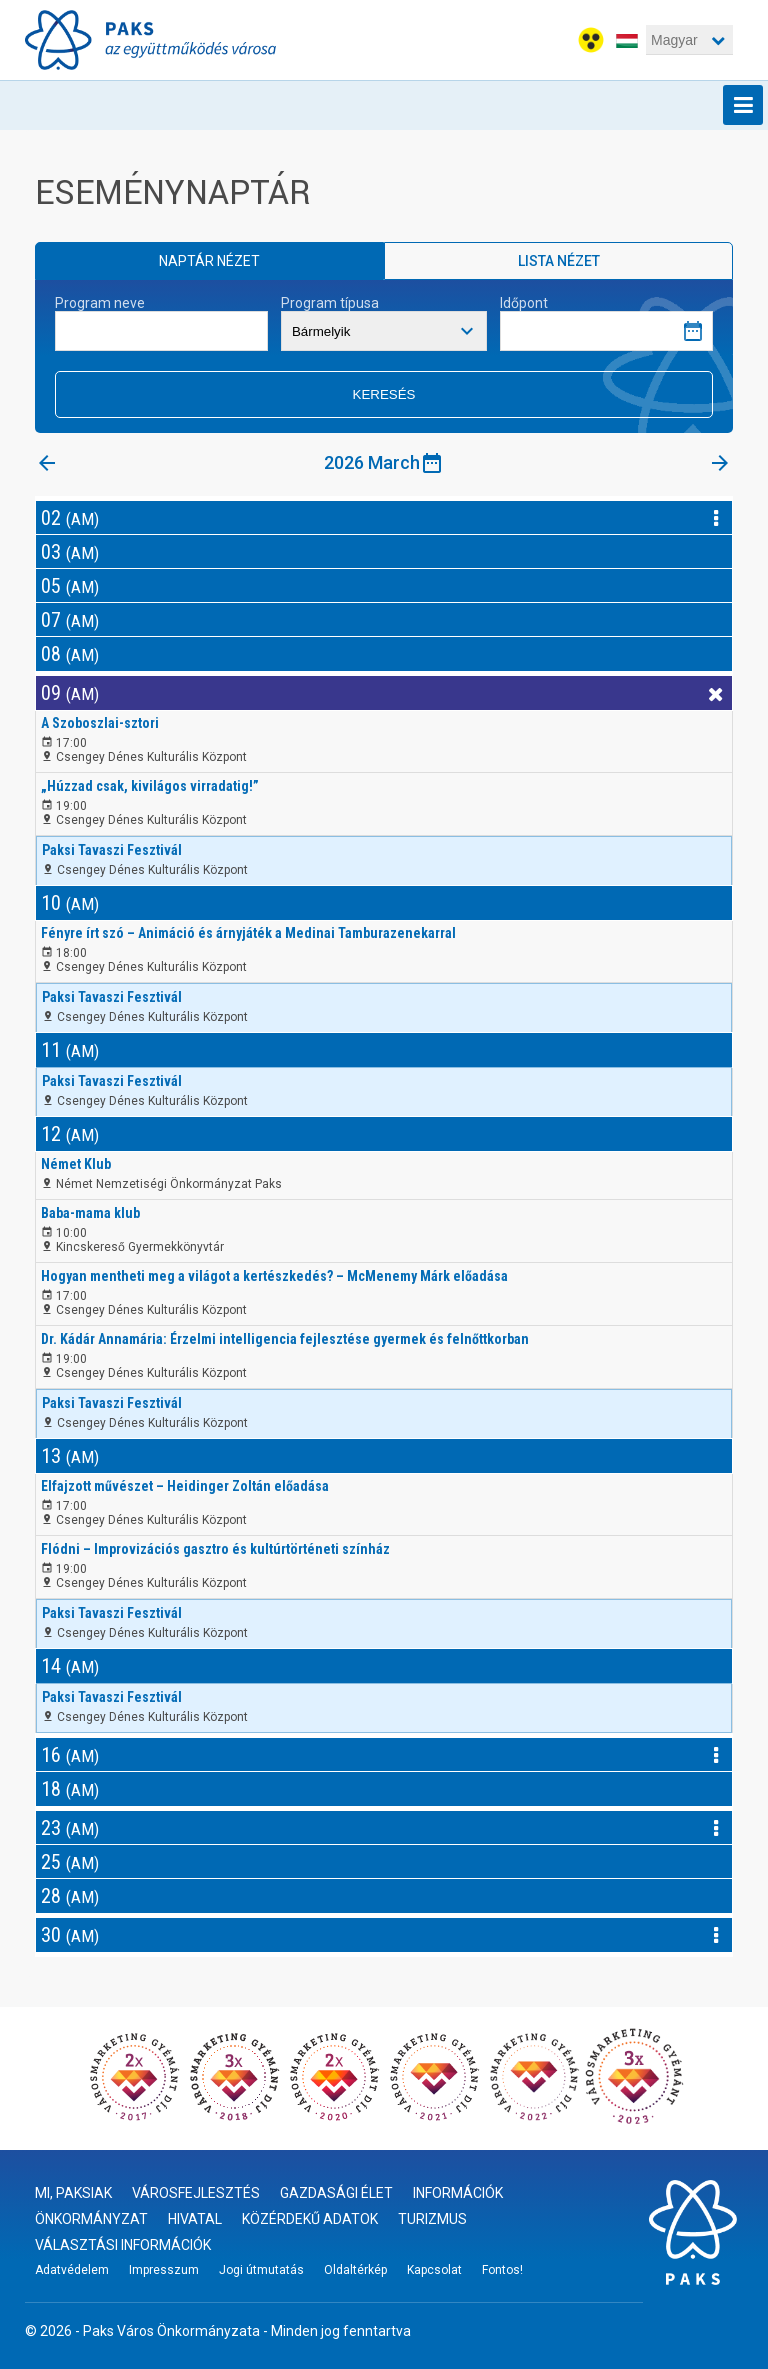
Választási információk (123, 2245)
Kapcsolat (434, 2270)
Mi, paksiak (73, 2193)
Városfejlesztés (196, 2193)
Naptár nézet (209, 261)
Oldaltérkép (355, 2270)
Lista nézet (559, 261)
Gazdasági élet (336, 2193)
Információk (458, 2193)
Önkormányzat (91, 2219)
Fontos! (502, 2270)
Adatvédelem (72, 2270)
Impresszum (164, 2270)
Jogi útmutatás (261, 2270)
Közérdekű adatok (310, 2219)
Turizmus (432, 2219)
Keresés (384, 394)
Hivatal (195, 2219)
